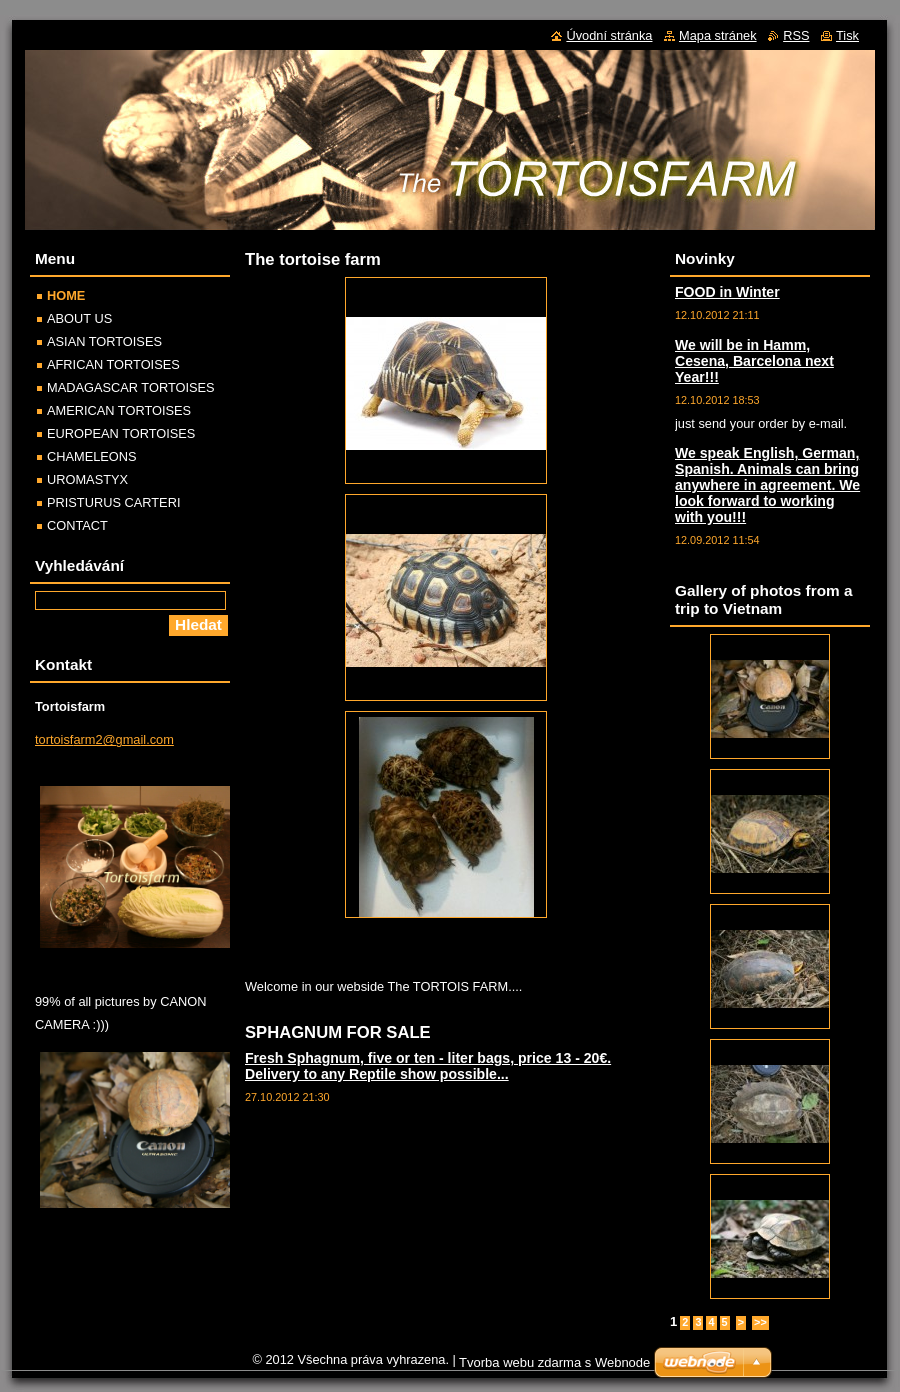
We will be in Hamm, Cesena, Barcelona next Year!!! (754, 361)
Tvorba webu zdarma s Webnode (554, 1362)
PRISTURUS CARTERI (113, 502)
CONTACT (77, 525)
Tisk (847, 35)
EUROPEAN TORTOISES (121, 433)
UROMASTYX (87, 479)
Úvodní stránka (609, 35)
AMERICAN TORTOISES (119, 410)
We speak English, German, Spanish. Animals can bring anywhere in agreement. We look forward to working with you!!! (767, 485)
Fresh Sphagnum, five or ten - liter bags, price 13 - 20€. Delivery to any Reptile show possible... (428, 1066)
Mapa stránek (718, 35)
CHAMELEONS (92, 456)
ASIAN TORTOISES (104, 341)
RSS (796, 35)
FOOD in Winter (727, 292)
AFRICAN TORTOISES (113, 364)
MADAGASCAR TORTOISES (131, 387)
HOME (66, 295)
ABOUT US (79, 318)
